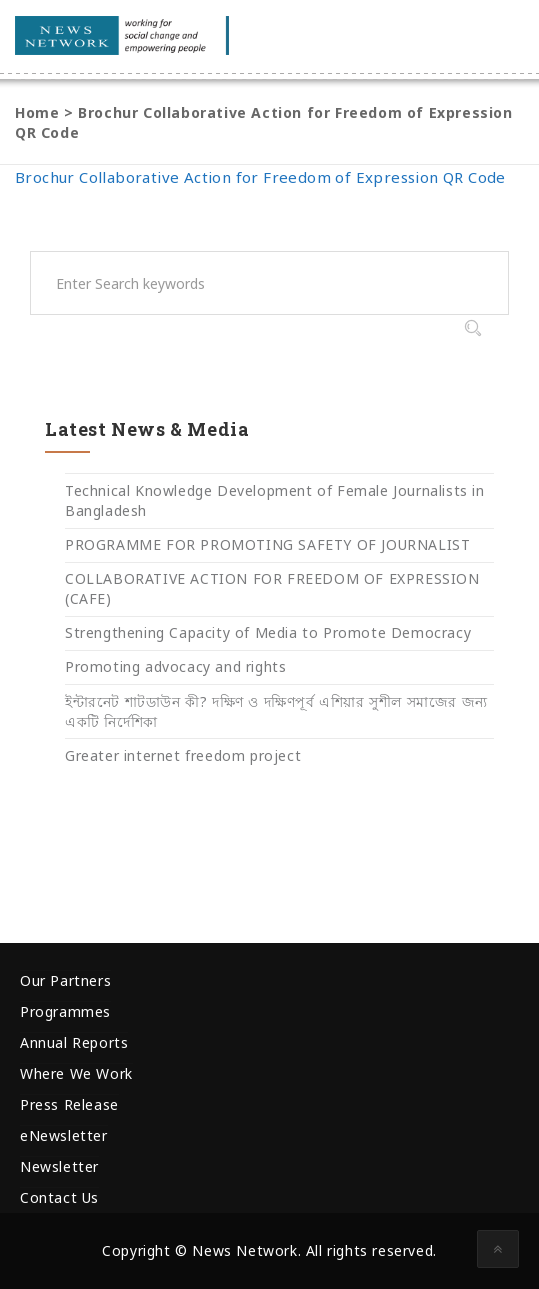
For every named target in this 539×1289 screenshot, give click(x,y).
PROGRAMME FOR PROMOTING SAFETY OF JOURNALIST (267, 544)
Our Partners (65, 980)
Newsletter (59, 1166)
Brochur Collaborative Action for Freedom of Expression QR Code (260, 177)
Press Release (69, 1104)
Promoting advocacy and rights (175, 666)
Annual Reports (74, 1042)
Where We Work (76, 1073)
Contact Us (59, 1197)
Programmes (65, 1011)
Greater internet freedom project (183, 755)
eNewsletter (64, 1135)
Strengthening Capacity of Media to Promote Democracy (268, 632)
